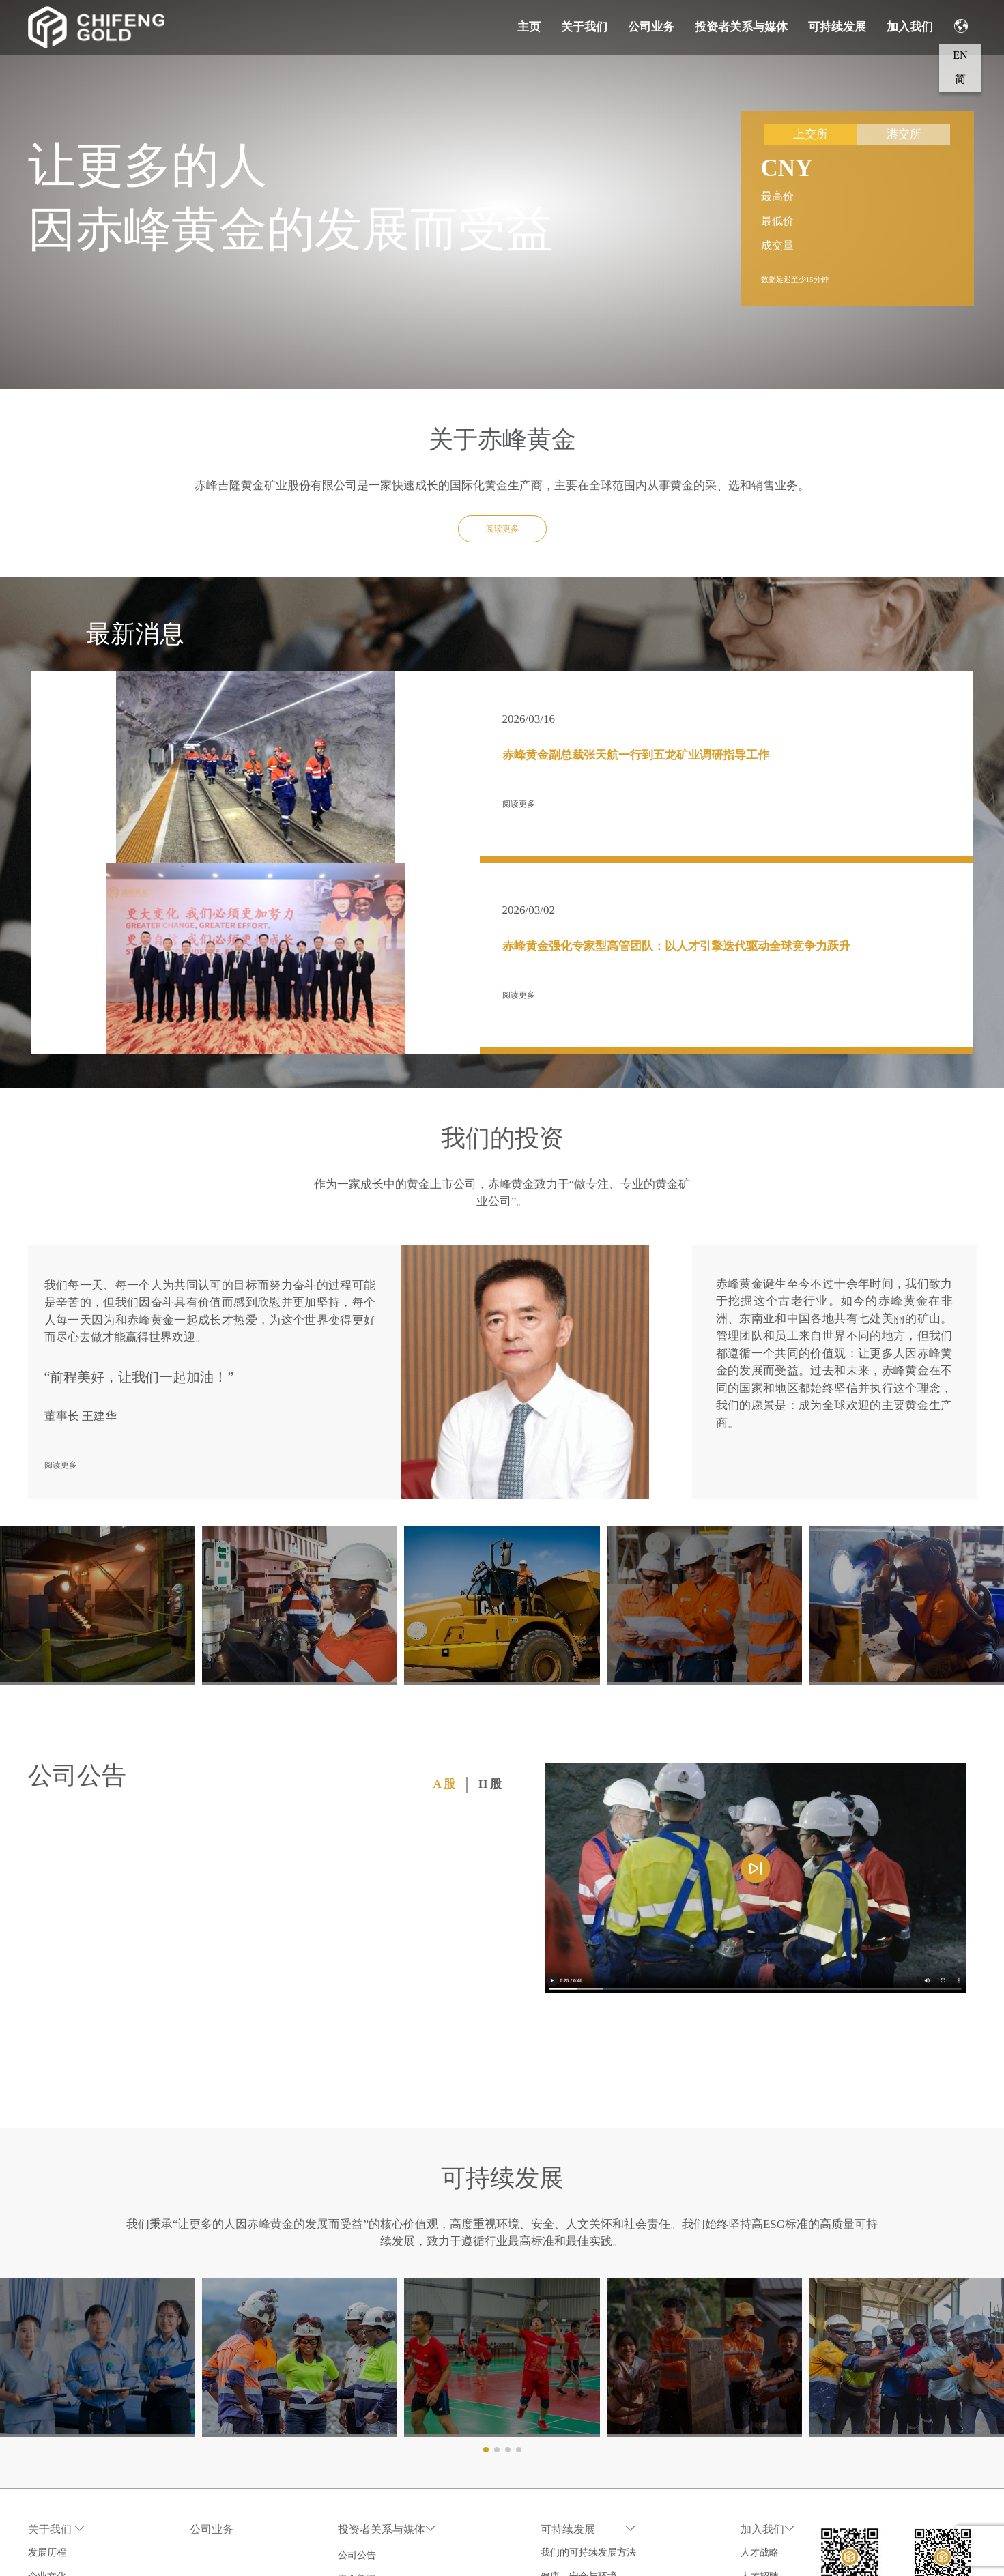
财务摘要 (368, 2444)
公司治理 (47, 2395)
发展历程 (47, 2348)
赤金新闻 (368, 2372)
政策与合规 (570, 2515)
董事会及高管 (56, 2420)
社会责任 (565, 2444)
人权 (555, 2420)
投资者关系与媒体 (741, 26)
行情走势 (368, 2468)
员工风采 (770, 2395)
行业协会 (47, 2444)
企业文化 (47, 2372)
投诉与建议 (570, 2539)
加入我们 (910, 26)
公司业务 (651, 26)
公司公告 (368, 2348)
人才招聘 (770, 2372)
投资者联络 (373, 2492)
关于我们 (584, 26)
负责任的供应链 (579, 2468)
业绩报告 (368, 2420)
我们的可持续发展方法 (594, 2348)
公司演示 (368, 2395)
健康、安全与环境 (584, 2372)
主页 (529, 26)
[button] (486, 2245)
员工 (555, 2395)
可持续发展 (837, 26)
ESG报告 (564, 2492)
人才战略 (770, 2348)
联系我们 (47, 2468)
